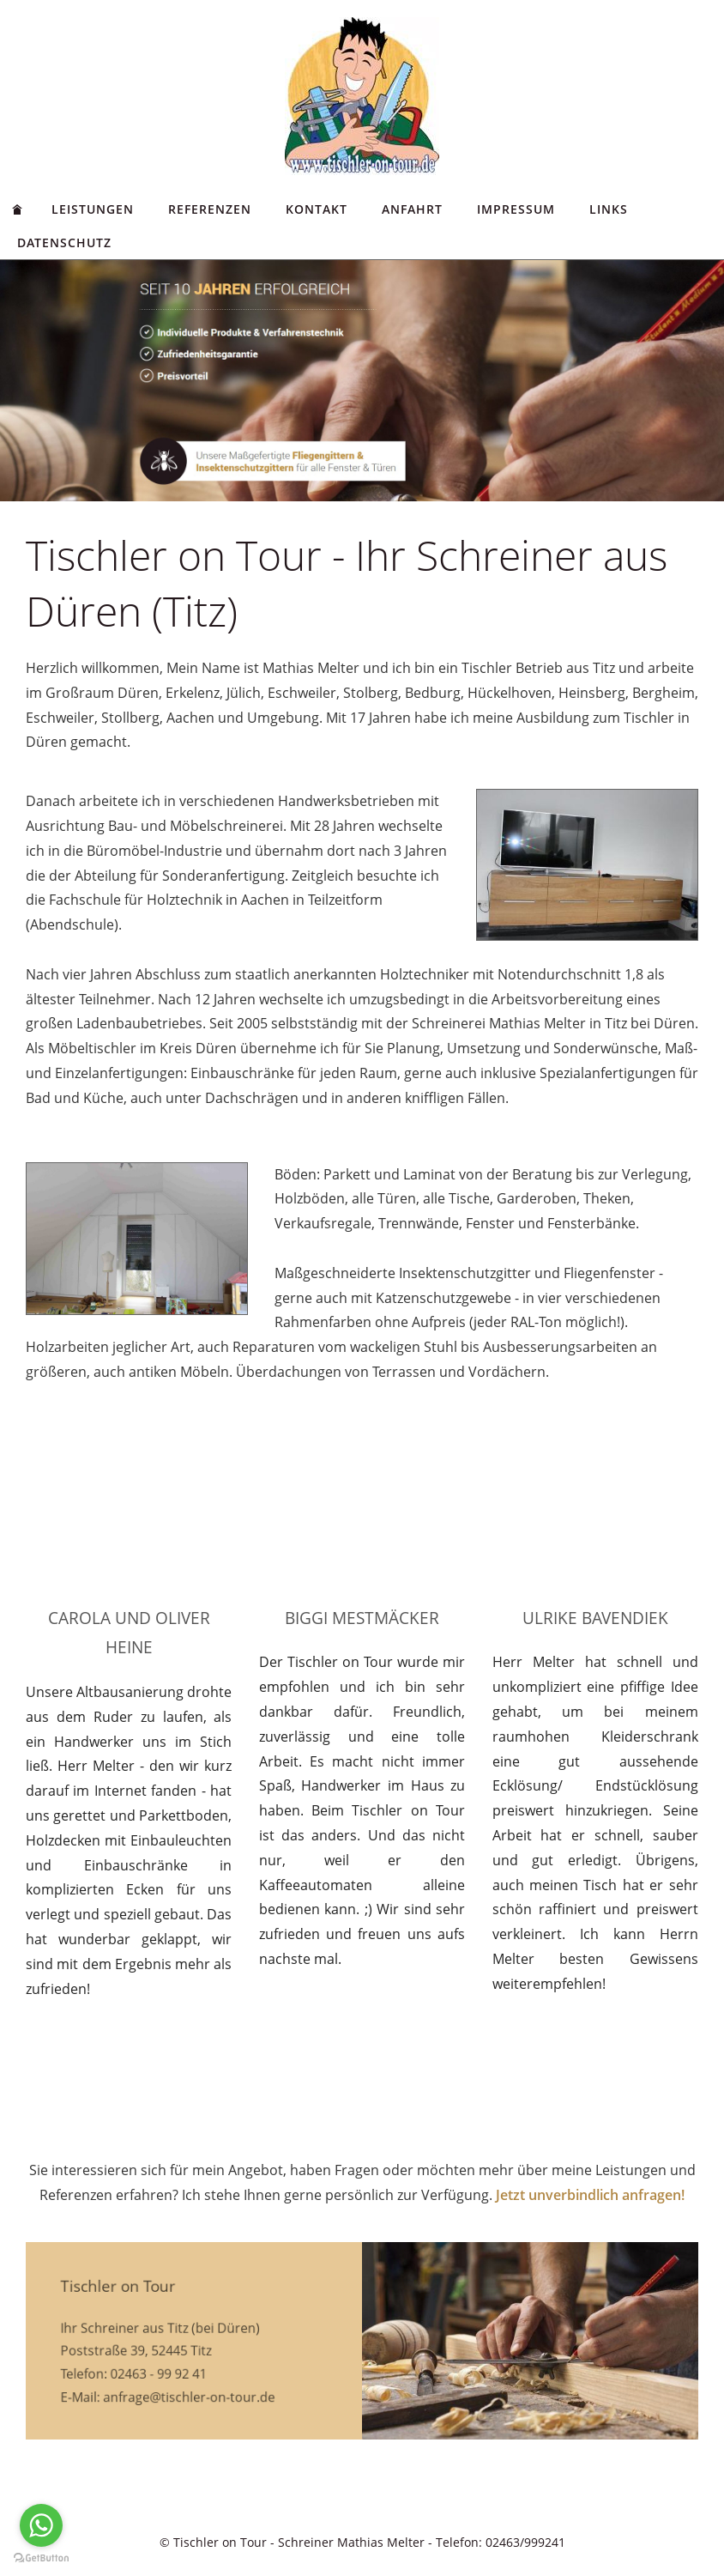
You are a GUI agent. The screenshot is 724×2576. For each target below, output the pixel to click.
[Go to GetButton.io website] (41, 2558)
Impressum (516, 209)
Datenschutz (64, 242)
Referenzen (209, 209)
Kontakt (316, 209)
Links (608, 209)
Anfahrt (412, 209)
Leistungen (92, 209)
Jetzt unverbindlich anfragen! (590, 2194)
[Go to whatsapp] (41, 2525)
